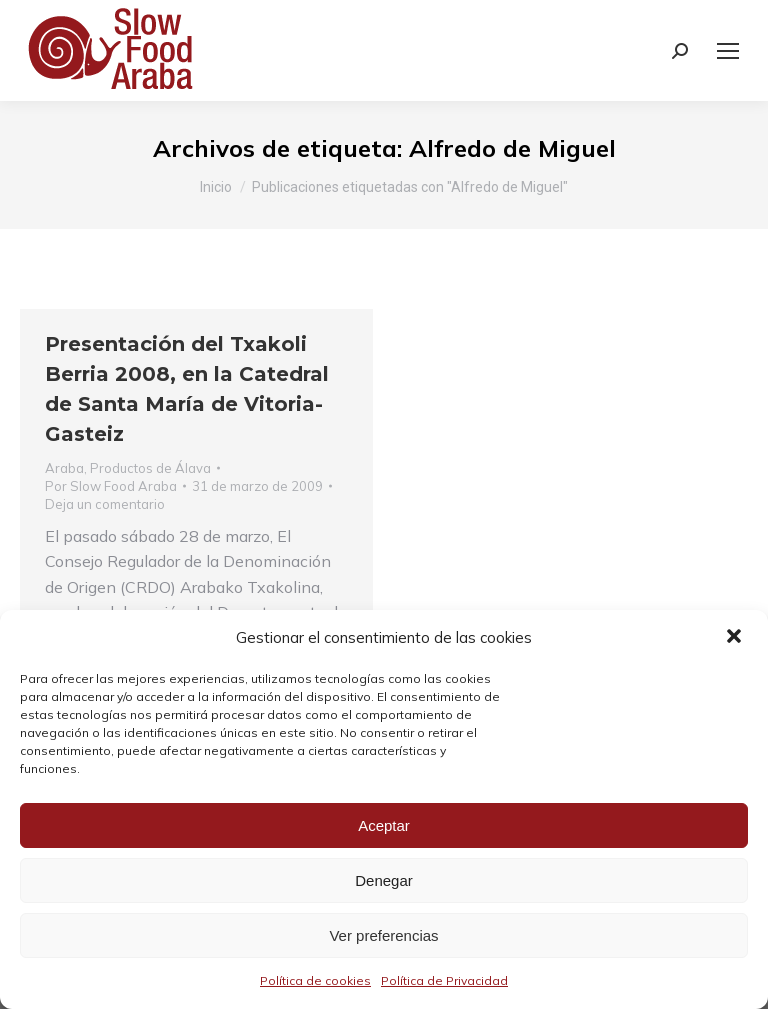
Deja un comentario (105, 504)
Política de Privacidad (444, 980)
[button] (736, 638)
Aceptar (384, 825)
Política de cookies (315, 980)
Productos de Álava (150, 468)
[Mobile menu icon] (728, 51)
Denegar (384, 880)
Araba (64, 468)
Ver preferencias (383, 935)
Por (111, 486)
